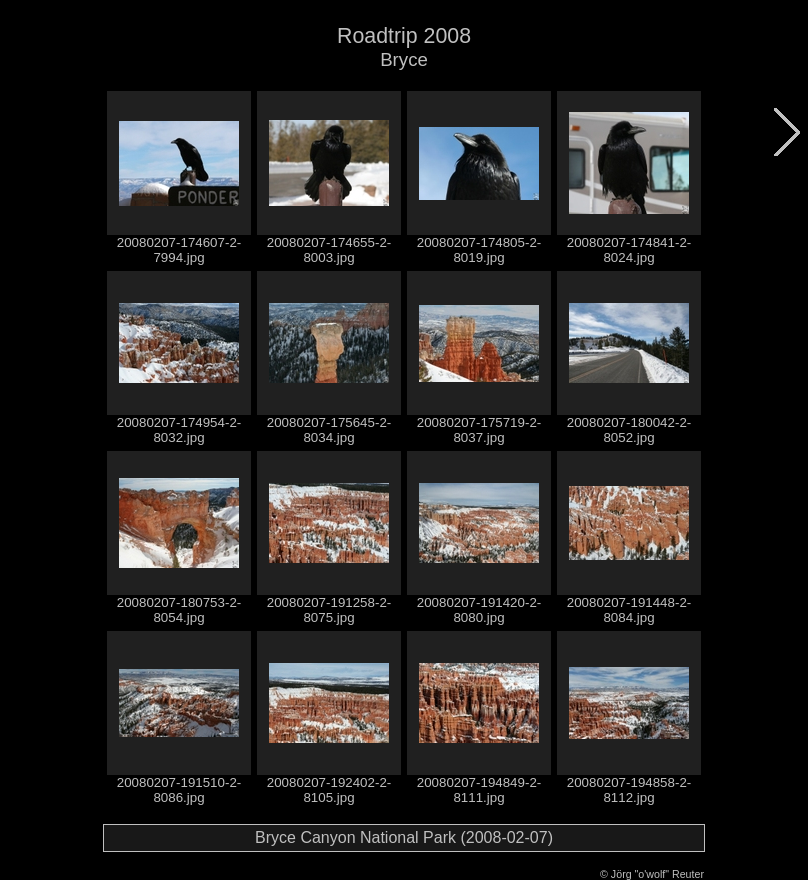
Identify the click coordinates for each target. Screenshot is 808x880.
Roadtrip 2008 (404, 36)
